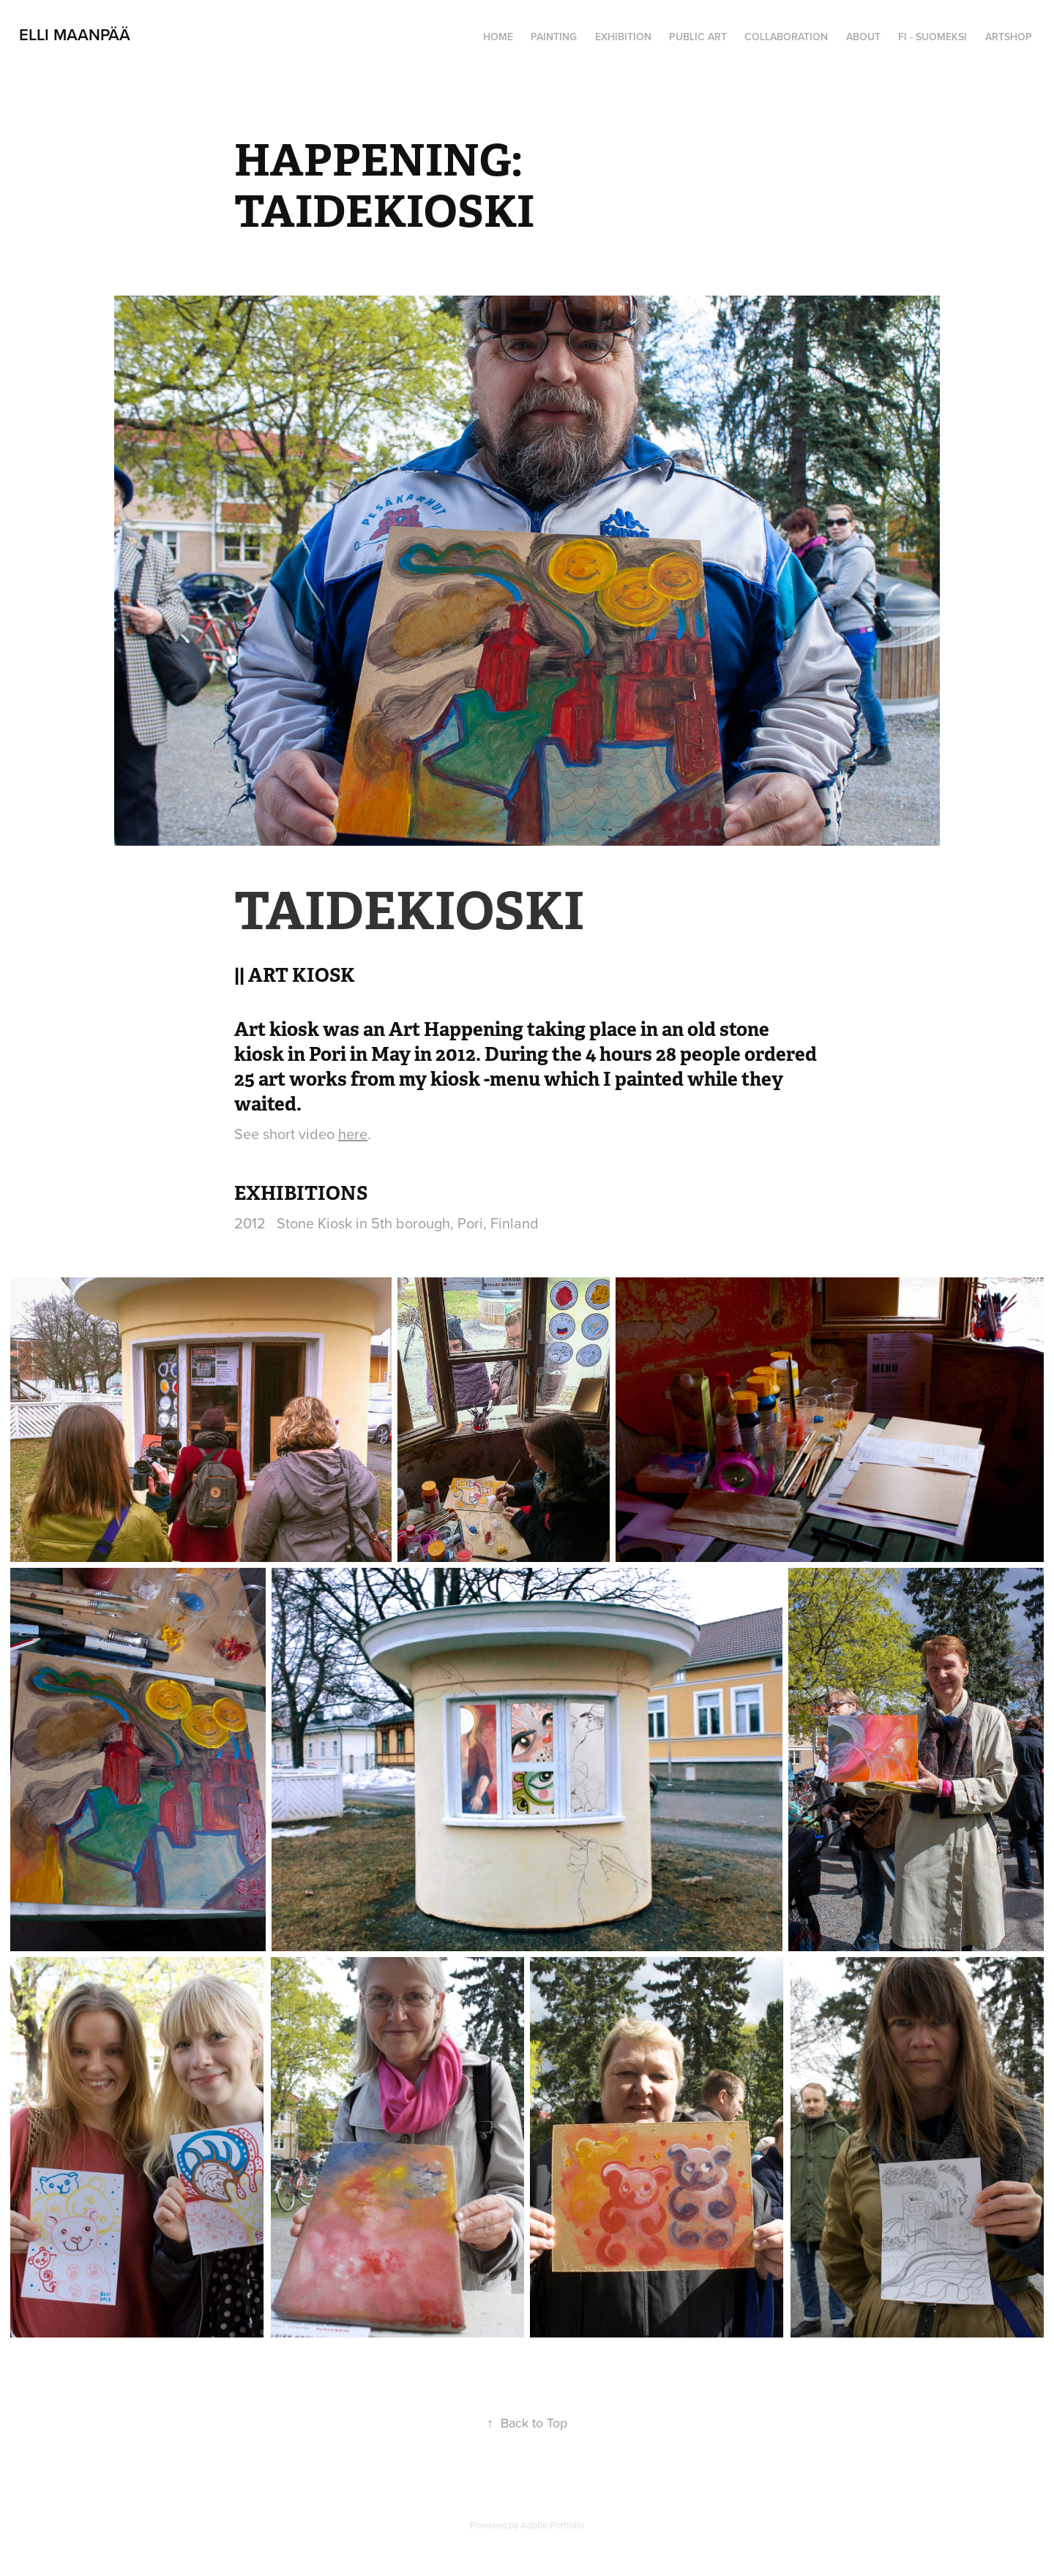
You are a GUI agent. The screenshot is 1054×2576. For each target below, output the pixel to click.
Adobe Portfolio (552, 2524)
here (352, 1133)
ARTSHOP (1008, 36)
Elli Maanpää (74, 34)
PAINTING (554, 36)
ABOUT (863, 36)
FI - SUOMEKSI (932, 36)
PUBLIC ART (698, 36)
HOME (498, 36)
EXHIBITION (623, 36)
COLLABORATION (786, 36)
